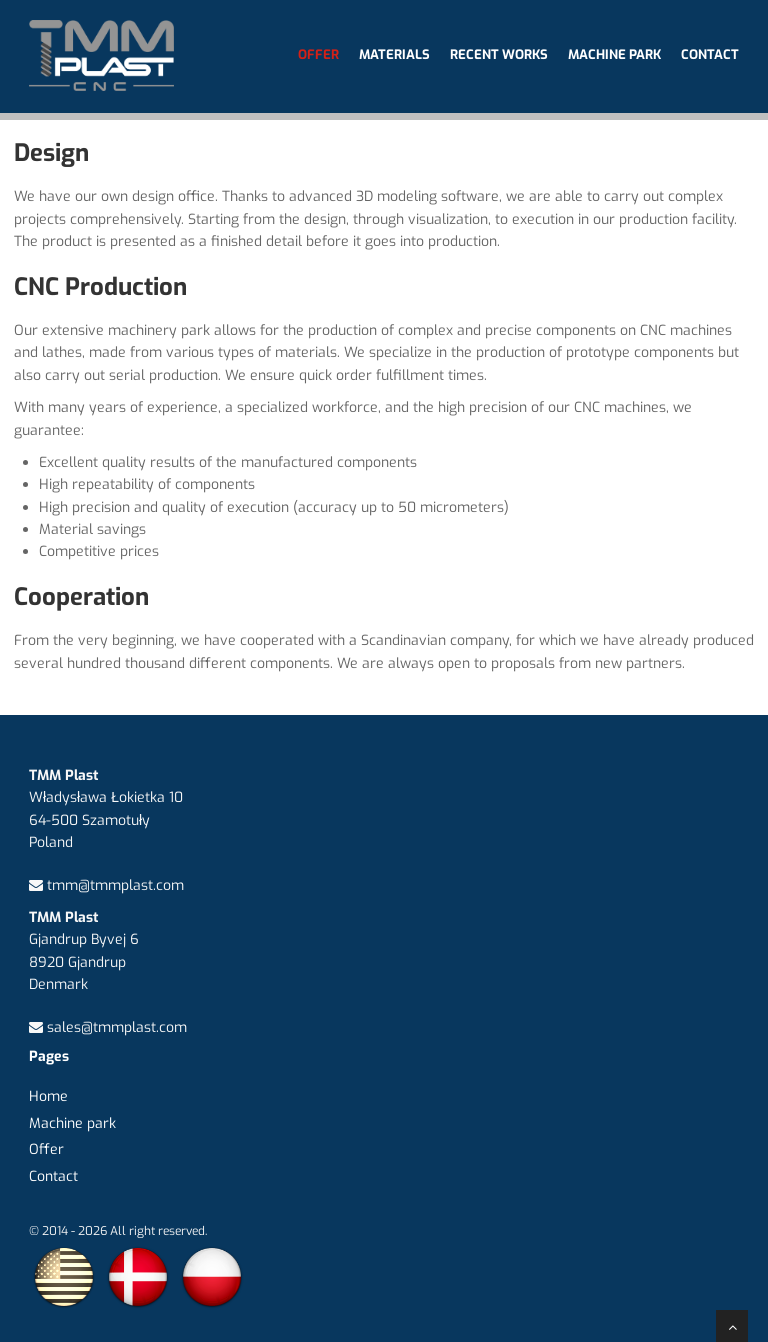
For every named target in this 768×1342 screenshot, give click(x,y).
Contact (710, 54)
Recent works (499, 54)
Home (48, 1096)
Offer (318, 54)
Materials (394, 54)
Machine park (614, 54)
